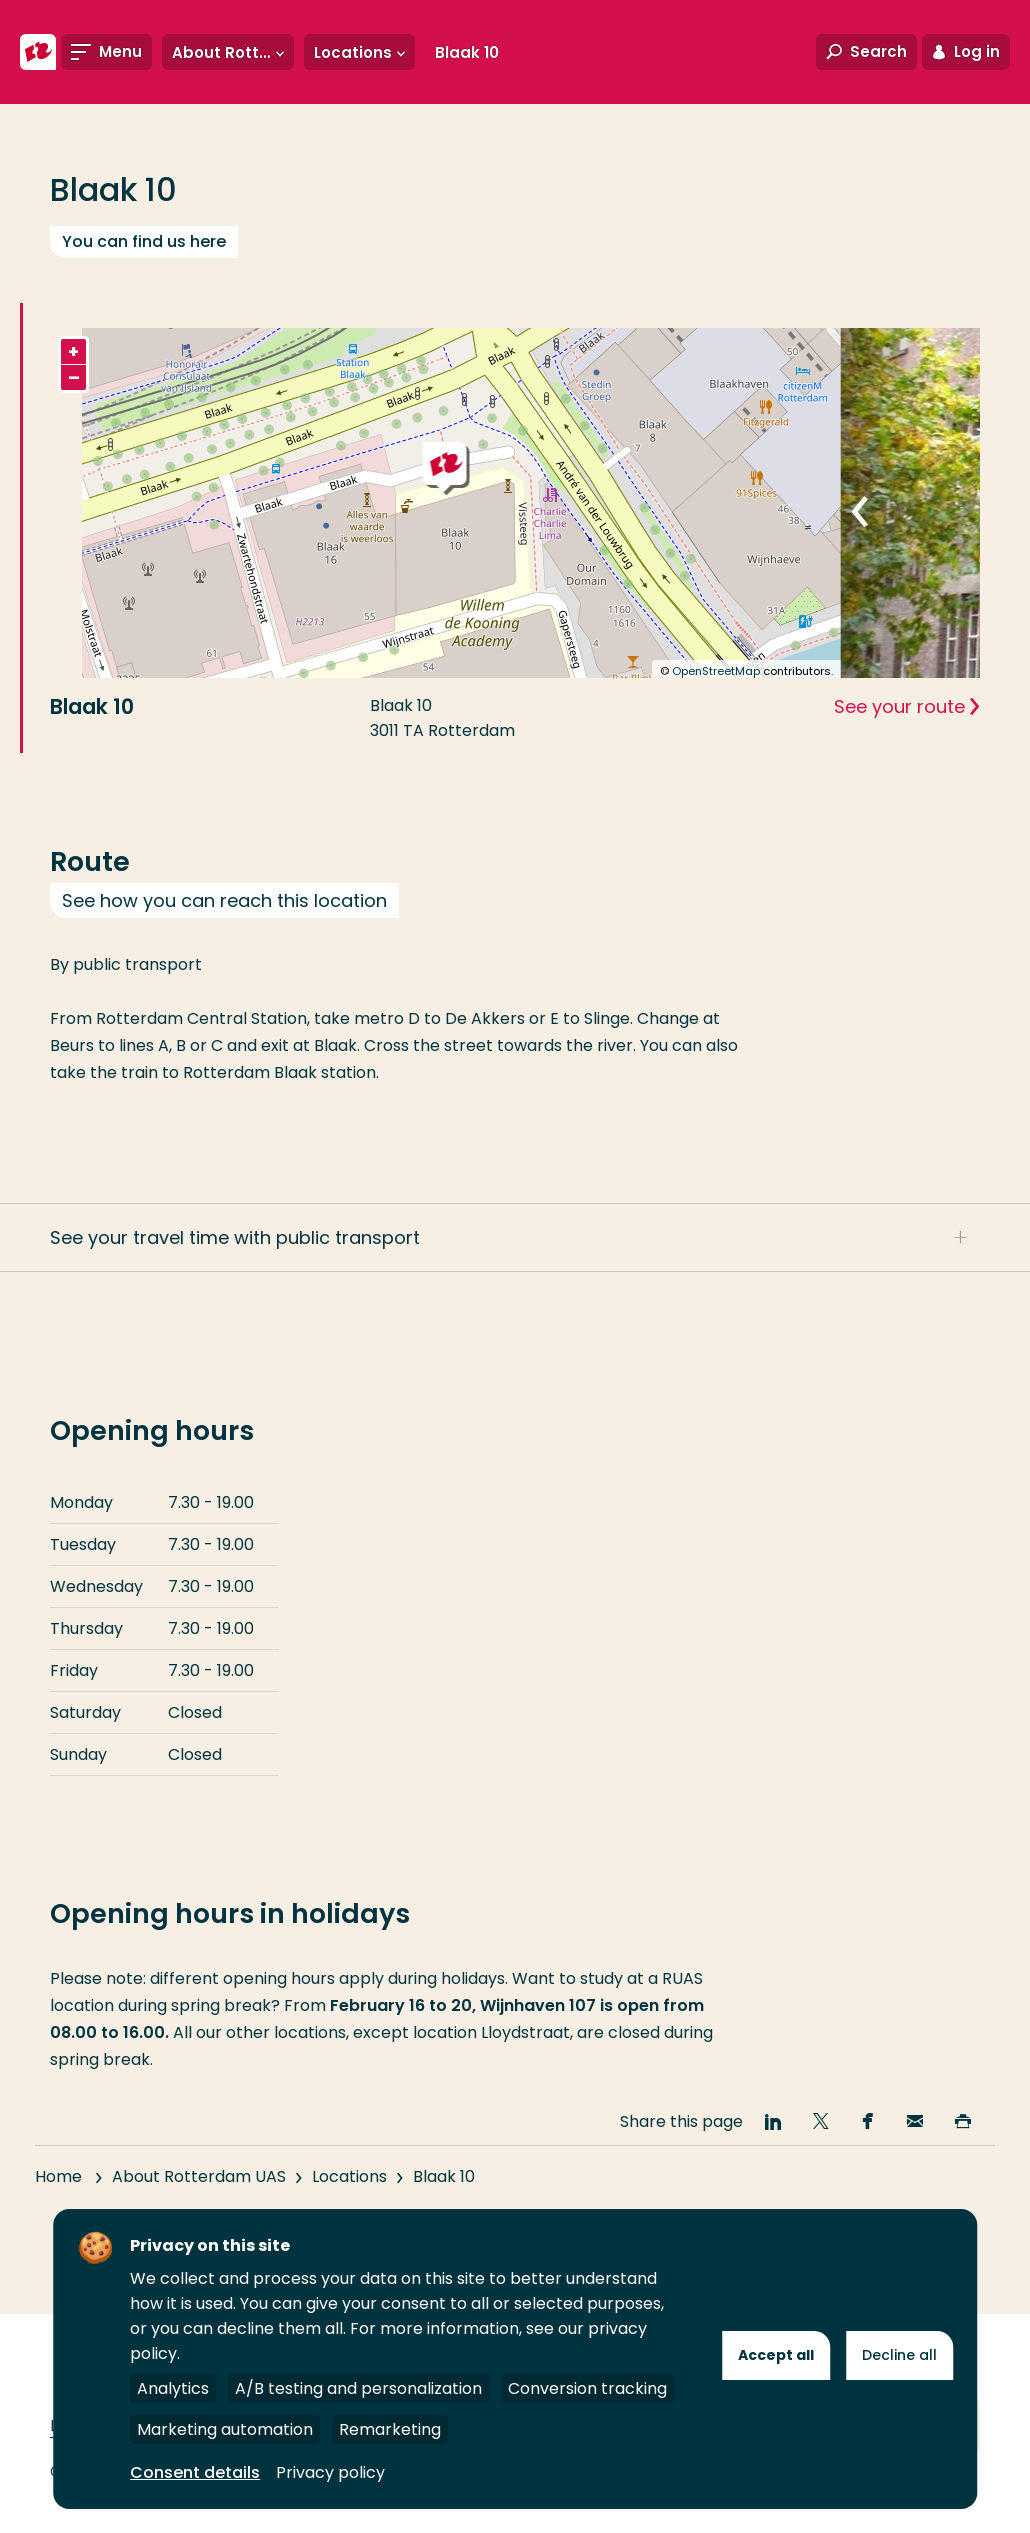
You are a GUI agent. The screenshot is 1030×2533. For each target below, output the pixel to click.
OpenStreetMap (716, 671)
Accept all (776, 2355)
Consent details (195, 2472)
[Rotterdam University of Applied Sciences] (38, 52)
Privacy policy (330, 2472)
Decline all (899, 2355)
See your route (899, 706)
